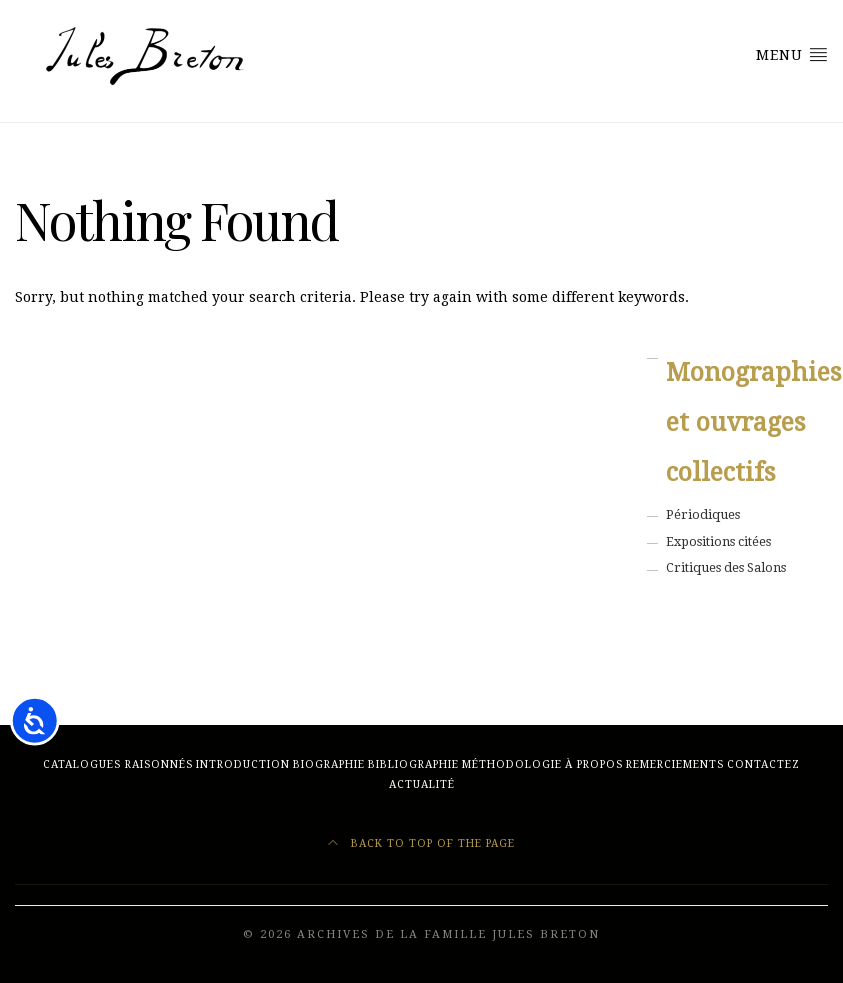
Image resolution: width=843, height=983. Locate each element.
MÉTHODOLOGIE (512, 764)
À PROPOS (594, 764)
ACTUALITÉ (422, 784)
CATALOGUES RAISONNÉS (118, 764)
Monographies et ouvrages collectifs (747, 422)
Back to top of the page (421, 843)
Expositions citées (718, 541)
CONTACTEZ (763, 764)
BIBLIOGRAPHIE (413, 764)
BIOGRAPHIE (329, 764)
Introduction (243, 764)
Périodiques (703, 514)
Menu (792, 54)
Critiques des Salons (726, 567)
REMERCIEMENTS (675, 764)
